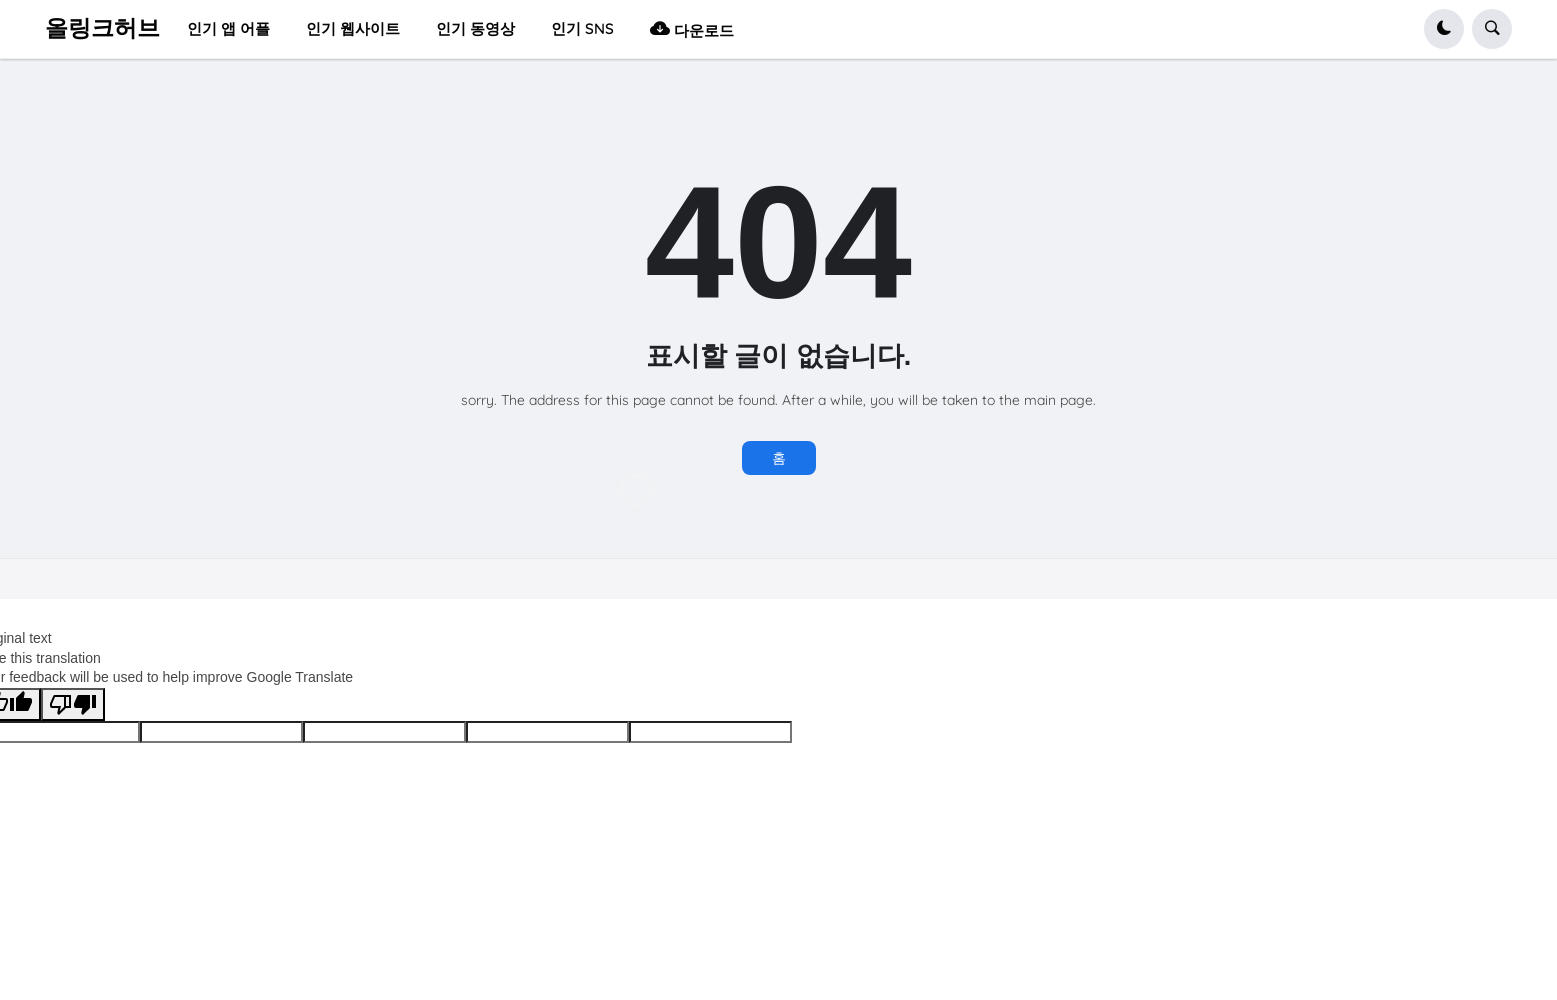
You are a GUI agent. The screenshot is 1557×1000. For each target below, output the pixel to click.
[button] (1444, 29)
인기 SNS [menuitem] (582, 28)
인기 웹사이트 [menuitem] (353, 28)
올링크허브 (102, 28)
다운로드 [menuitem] (692, 28)
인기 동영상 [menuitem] (475, 28)
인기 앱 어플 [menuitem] (228, 28)
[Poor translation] (73, 704)
